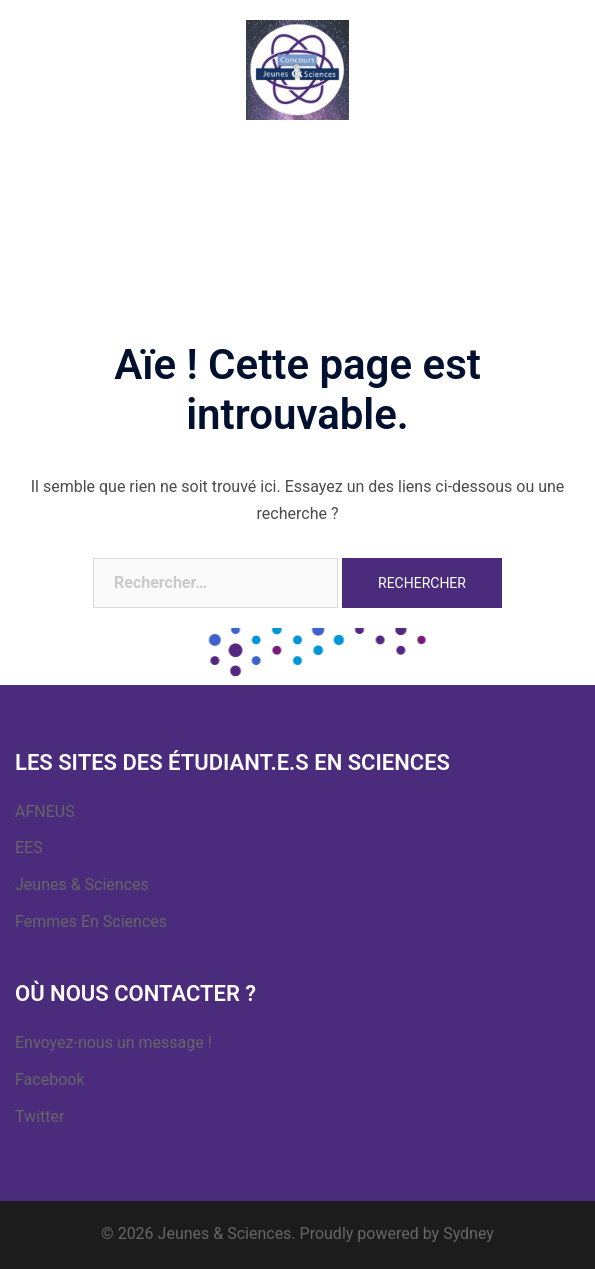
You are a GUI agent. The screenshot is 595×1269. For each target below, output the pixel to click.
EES (29, 847)
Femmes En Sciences (91, 921)
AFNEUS (45, 811)
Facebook (49, 1079)
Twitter (39, 1116)
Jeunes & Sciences (82, 884)
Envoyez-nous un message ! (113, 1042)
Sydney (468, 1233)
